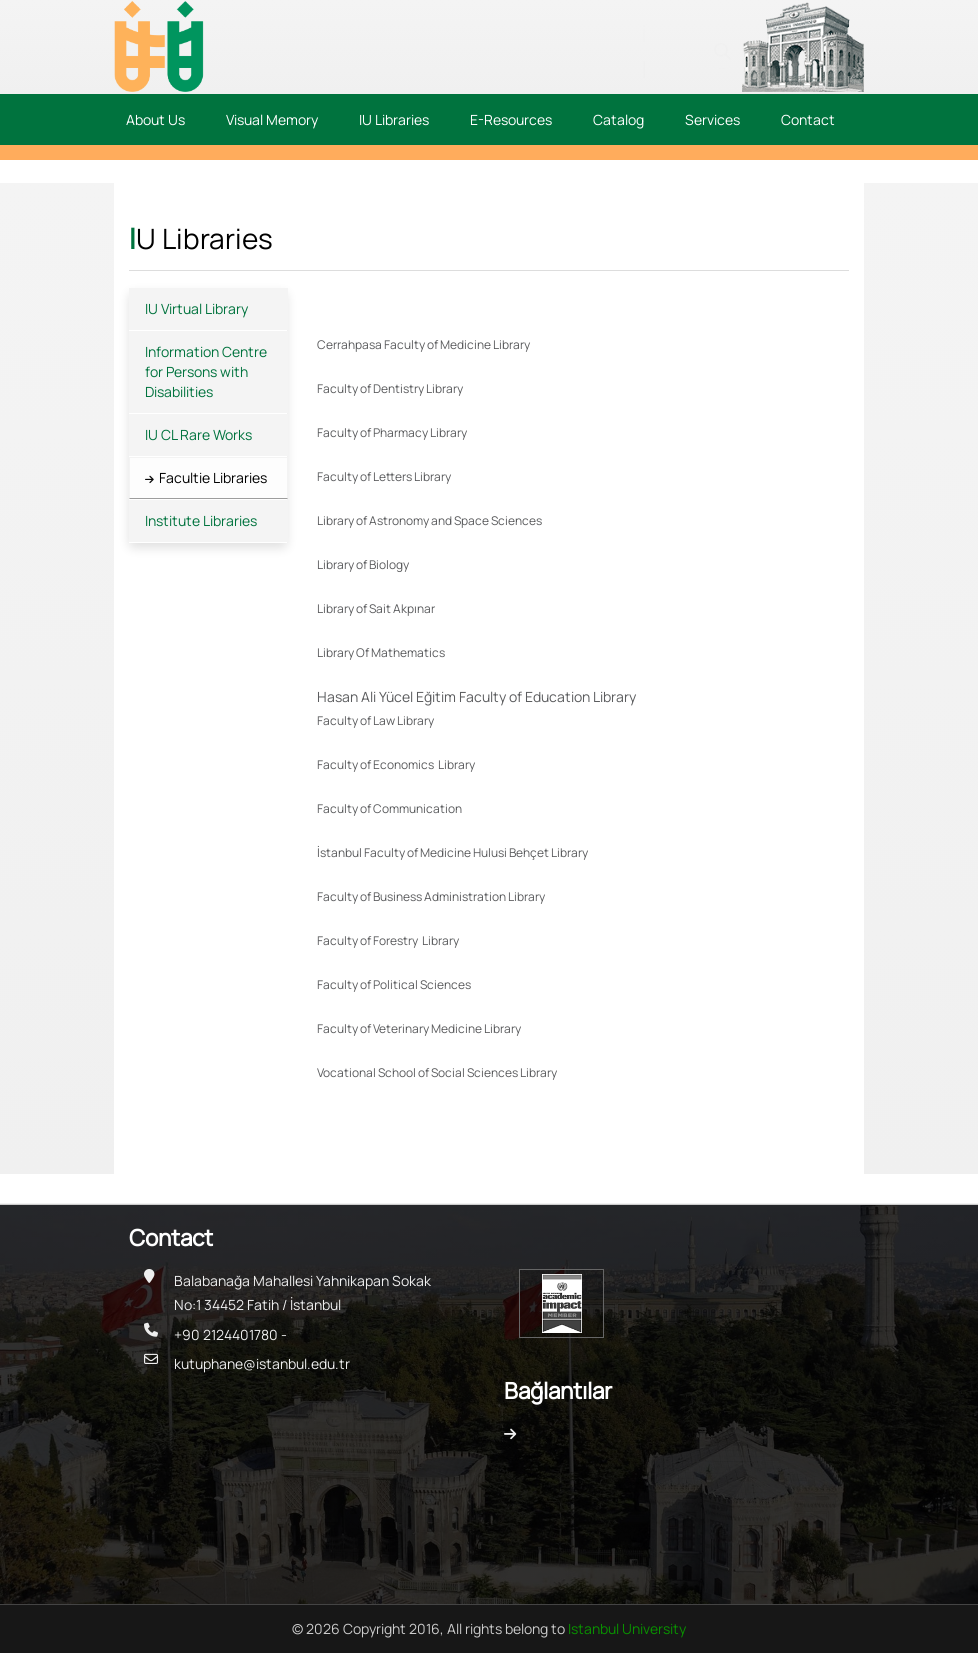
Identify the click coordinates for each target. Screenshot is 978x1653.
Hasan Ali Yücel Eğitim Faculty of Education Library (476, 696)
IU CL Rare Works (198, 434)
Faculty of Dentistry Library (390, 388)
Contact (808, 119)
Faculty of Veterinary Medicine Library (419, 1028)
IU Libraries (394, 119)
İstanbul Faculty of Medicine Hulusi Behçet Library (452, 852)
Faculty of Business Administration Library (431, 896)
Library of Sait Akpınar (376, 608)
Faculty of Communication (390, 808)
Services (712, 119)
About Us (155, 119)
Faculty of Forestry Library (388, 940)
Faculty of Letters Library (384, 476)
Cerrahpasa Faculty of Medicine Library (423, 344)
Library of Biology (363, 564)
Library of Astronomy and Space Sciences (429, 520)
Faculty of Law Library (375, 720)
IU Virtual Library (196, 308)
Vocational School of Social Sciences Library (437, 1072)
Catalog (618, 119)
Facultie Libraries (213, 477)
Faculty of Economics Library (396, 764)
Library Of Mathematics (381, 652)
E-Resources (511, 119)
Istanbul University (627, 1628)
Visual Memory (272, 119)
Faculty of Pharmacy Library (392, 432)
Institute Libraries (201, 520)
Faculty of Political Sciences (395, 984)
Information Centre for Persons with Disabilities (206, 371)
